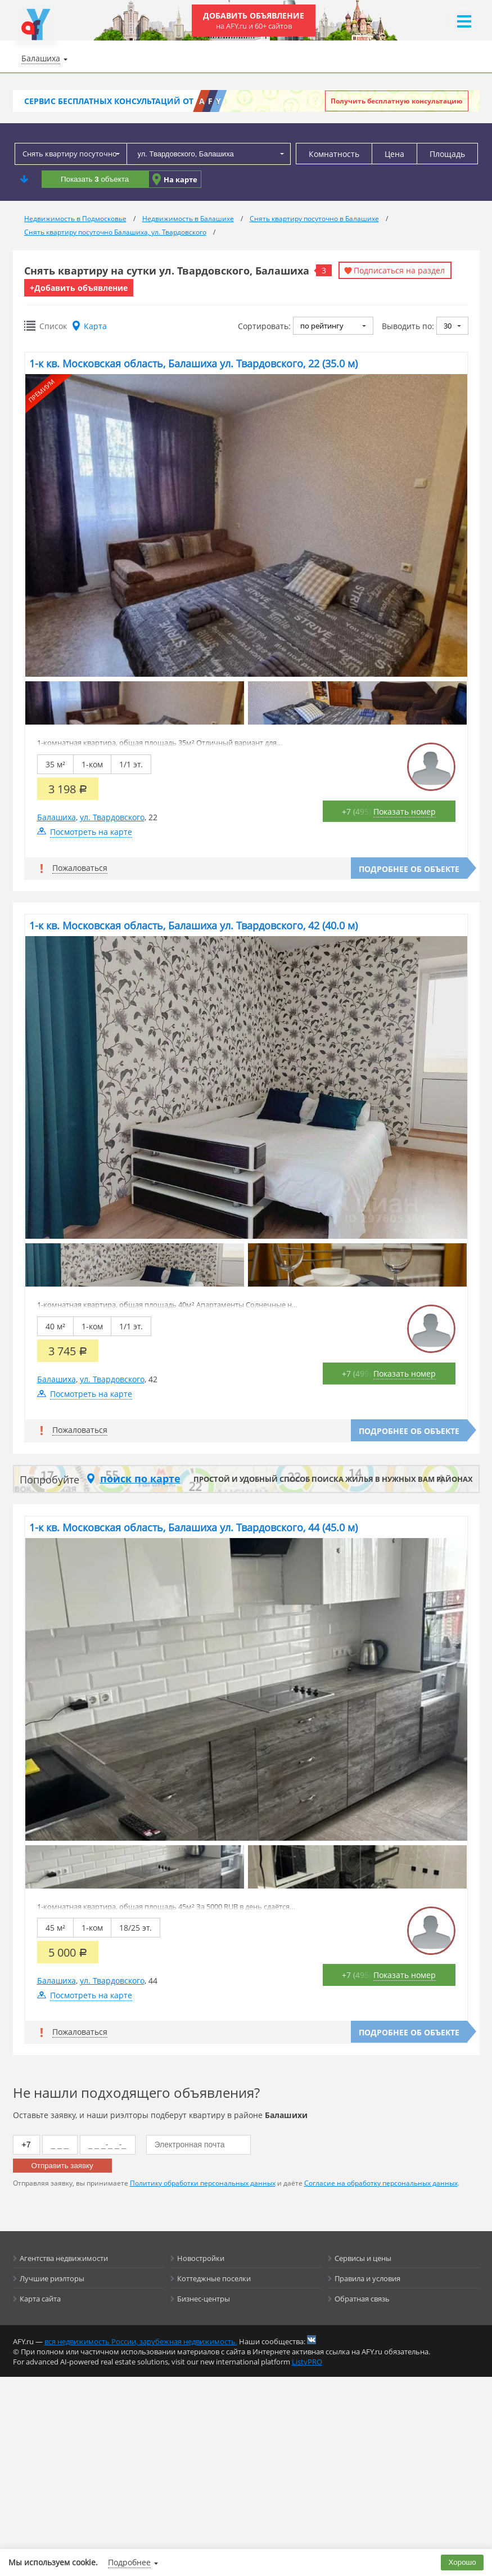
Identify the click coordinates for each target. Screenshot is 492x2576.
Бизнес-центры (203, 2299)
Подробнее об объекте (409, 869)
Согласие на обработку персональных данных (381, 2183)
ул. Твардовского (112, 817)
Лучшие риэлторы (52, 2278)
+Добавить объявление (79, 287)
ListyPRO (307, 2362)
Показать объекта (95, 179)
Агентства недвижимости (64, 2258)
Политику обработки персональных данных (203, 2183)
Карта (95, 326)
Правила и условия (367, 2278)
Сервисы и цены (363, 2258)
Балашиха (56, 817)
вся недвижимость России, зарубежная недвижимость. (140, 2341)
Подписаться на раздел (399, 270)
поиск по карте (140, 1478)
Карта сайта (40, 2299)
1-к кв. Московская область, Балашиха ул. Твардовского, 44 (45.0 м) (193, 1527)
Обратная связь (362, 2299)
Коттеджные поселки (214, 2278)
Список (53, 326)
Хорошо (462, 2562)
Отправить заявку (62, 2165)
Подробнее (129, 2562)
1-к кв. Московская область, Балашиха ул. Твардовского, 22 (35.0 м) (193, 363)
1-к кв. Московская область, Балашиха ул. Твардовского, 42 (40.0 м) (193, 925)
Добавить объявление (253, 20)
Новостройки (200, 2258)
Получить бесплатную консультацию (397, 101)
